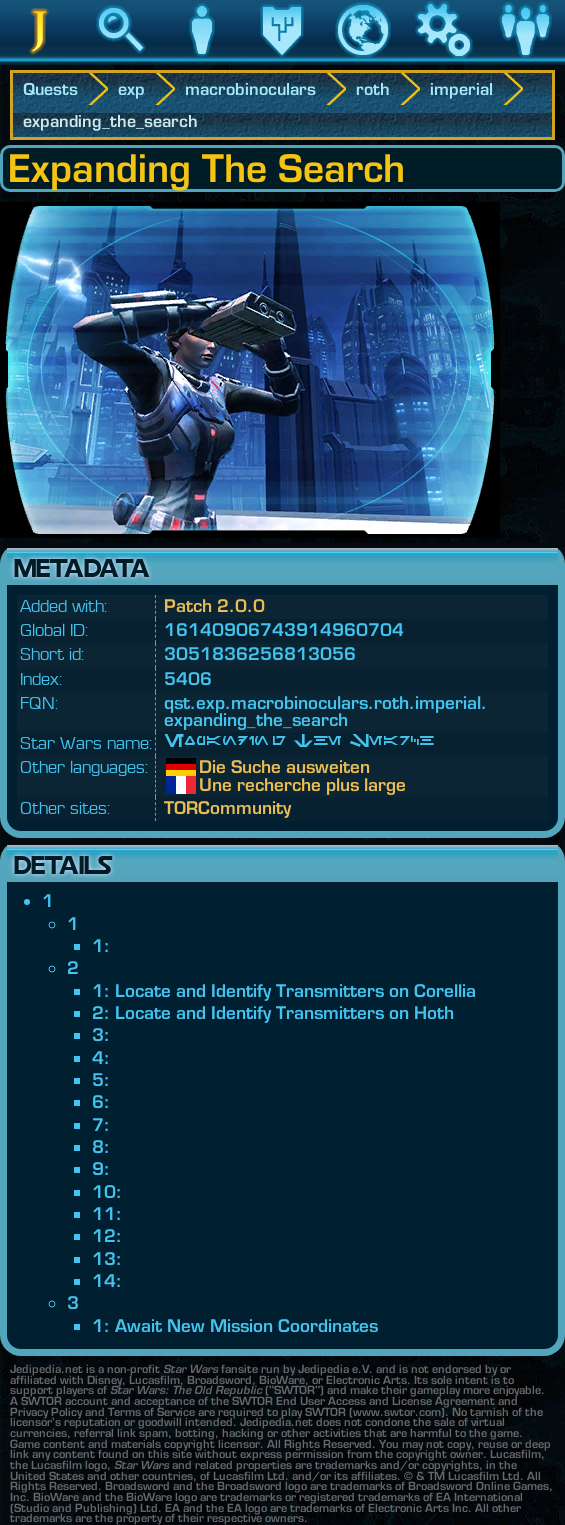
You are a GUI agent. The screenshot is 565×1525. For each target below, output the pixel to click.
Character (202, 59)
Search (121, 59)
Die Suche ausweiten (214, 767)
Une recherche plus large (214, 785)
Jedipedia (40, 59)
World (363, 59)
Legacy (282, 59)
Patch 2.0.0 (214, 605)
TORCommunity (227, 807)
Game (444, 59)
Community (525, 59)
